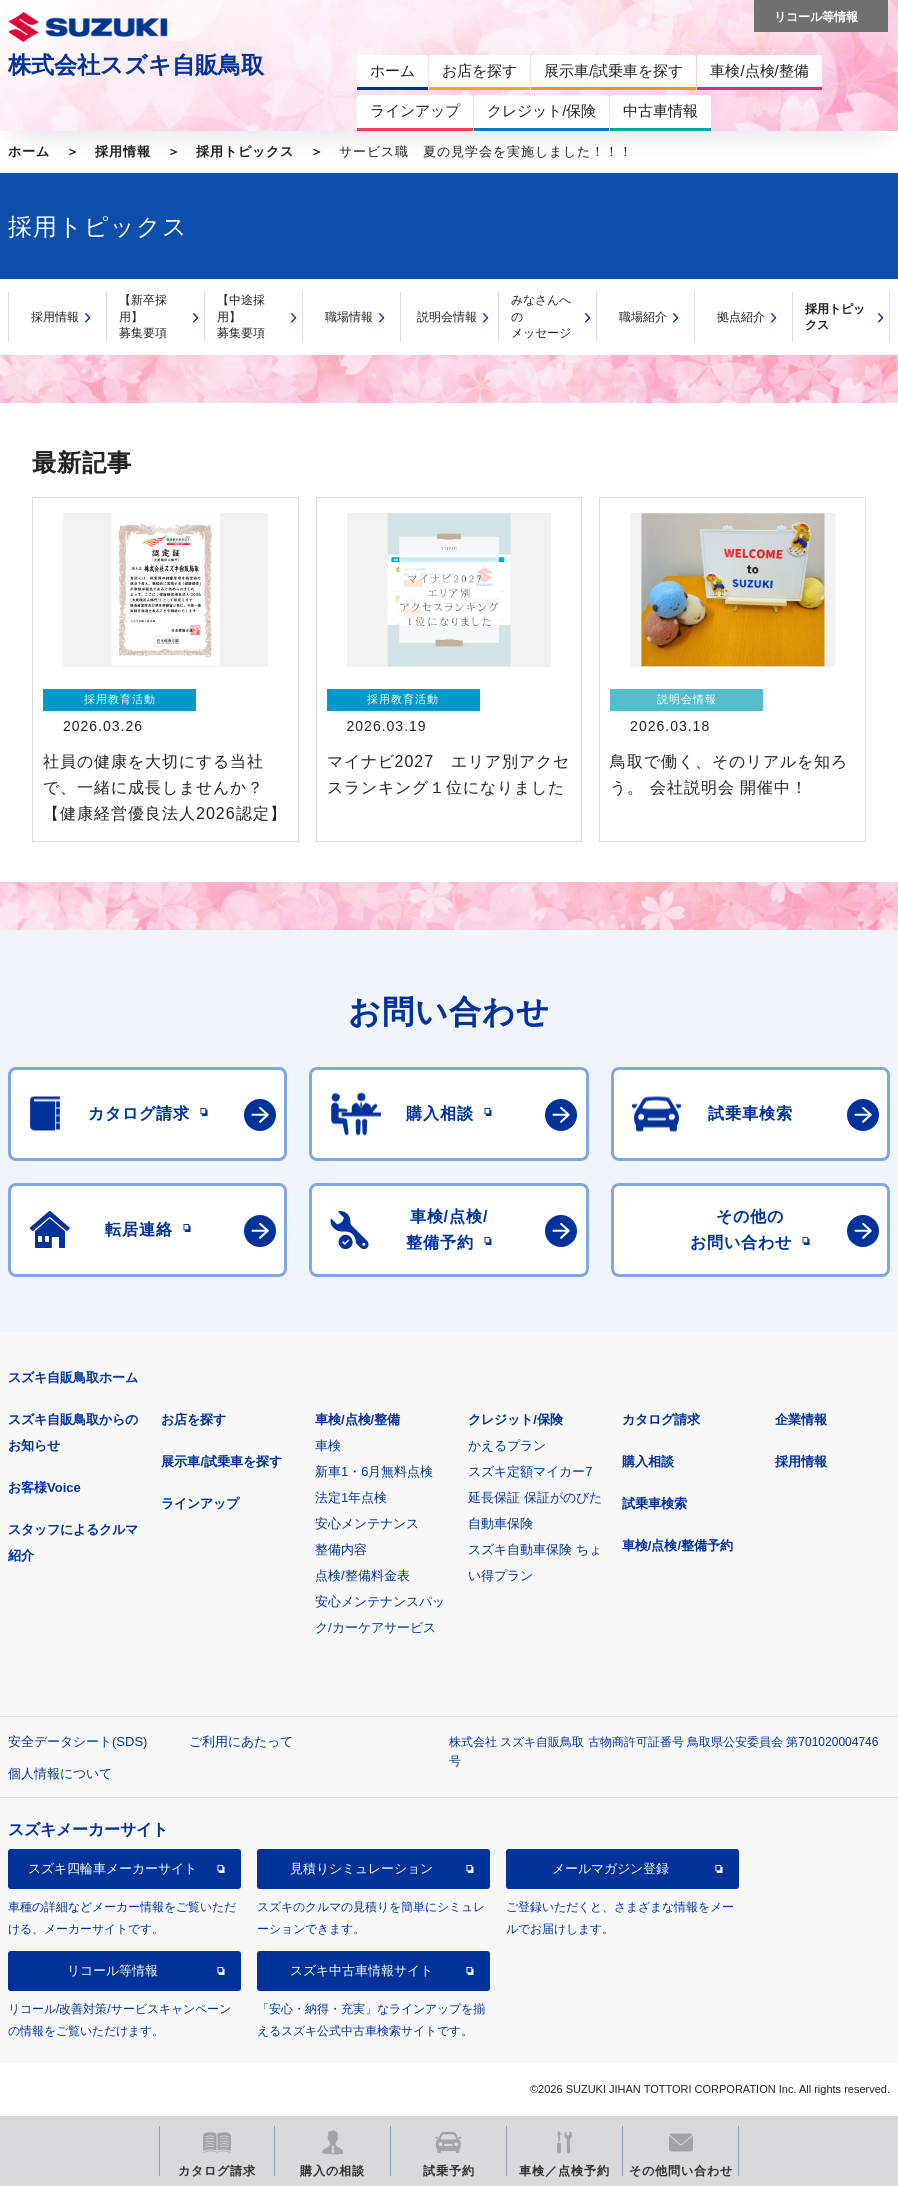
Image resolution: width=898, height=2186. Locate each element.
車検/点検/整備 (357, 1419)
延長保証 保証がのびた (535, 1497)
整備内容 (341, 1549)
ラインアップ (200, 1503)
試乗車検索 (654, 1503)
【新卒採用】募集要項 (143, 316)
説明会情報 (447, 317)
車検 (328, 1445)
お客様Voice (44, 1487)
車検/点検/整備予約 (677, 1545)
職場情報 (349, 317)
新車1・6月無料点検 (374, 1471)
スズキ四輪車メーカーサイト (112, 1868)
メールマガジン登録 (610, 1868)
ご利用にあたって (241, 1741)
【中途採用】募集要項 (241, 316)
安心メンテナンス (367, 1523)
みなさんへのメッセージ (541, 316)
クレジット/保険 (515, 1419)
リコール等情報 (112, 1970)
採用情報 (123, 151)
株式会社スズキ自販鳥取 (136, 65)
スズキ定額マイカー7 (530, 1471)
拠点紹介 (741, 317)
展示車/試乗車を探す (221, 1461)
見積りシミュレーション (361, 1868)
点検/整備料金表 (362, 1575)
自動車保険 (500, 1523)
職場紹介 (643, 317)
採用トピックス (245, 151)
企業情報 (801, 1419)
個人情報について (60, 1773)
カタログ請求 (661, 1419)
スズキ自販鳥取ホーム (73, 1377)
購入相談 (648, 1461)
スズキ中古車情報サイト (361, 1970)
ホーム (29, 151)
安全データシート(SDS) (77, 1741)
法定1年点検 (351, 1497)
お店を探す (193, 1419)
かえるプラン (507, 1445)
